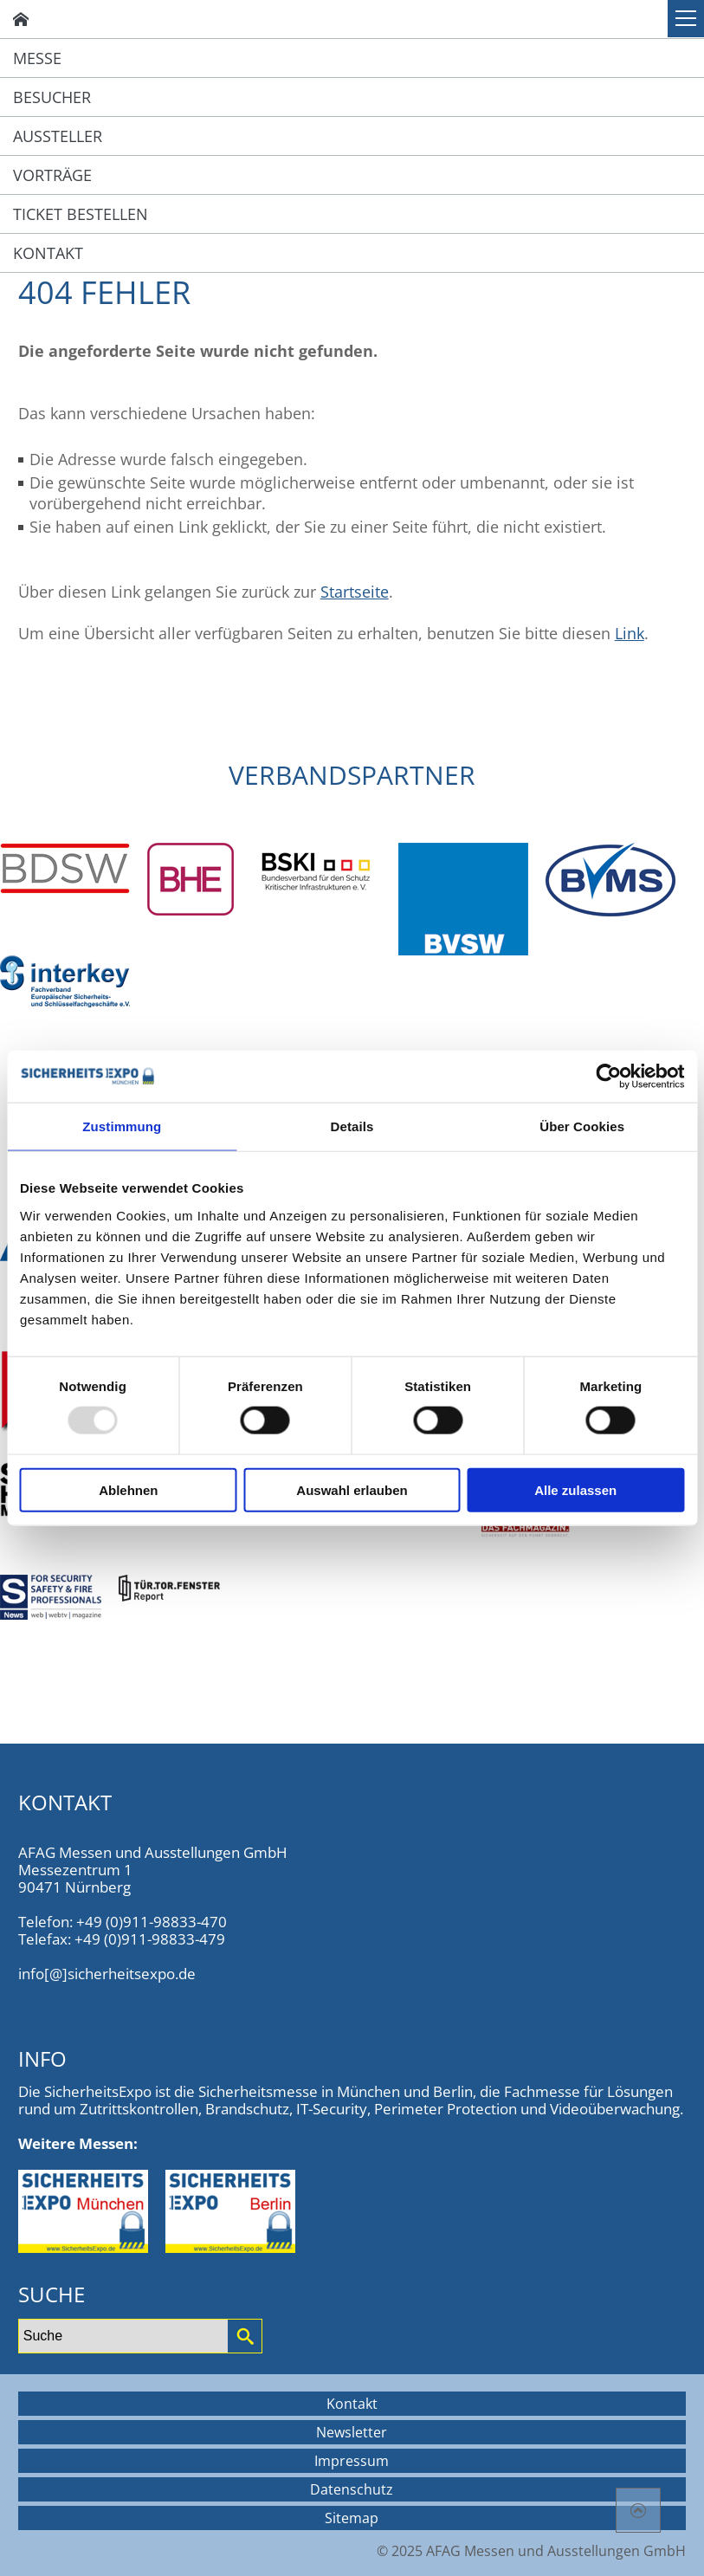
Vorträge (52, 175)
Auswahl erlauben (351, 1489)
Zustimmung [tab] (121, 1126)
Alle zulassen (575, 1489)
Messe (37, 58)
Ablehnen (128, 1489)
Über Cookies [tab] (581, 1126)
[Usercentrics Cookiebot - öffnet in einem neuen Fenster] (608, 1077)
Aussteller (57, 136)
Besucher (52, 97)
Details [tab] (352, 1126)
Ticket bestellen (80, 214)
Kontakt (48, 253)
